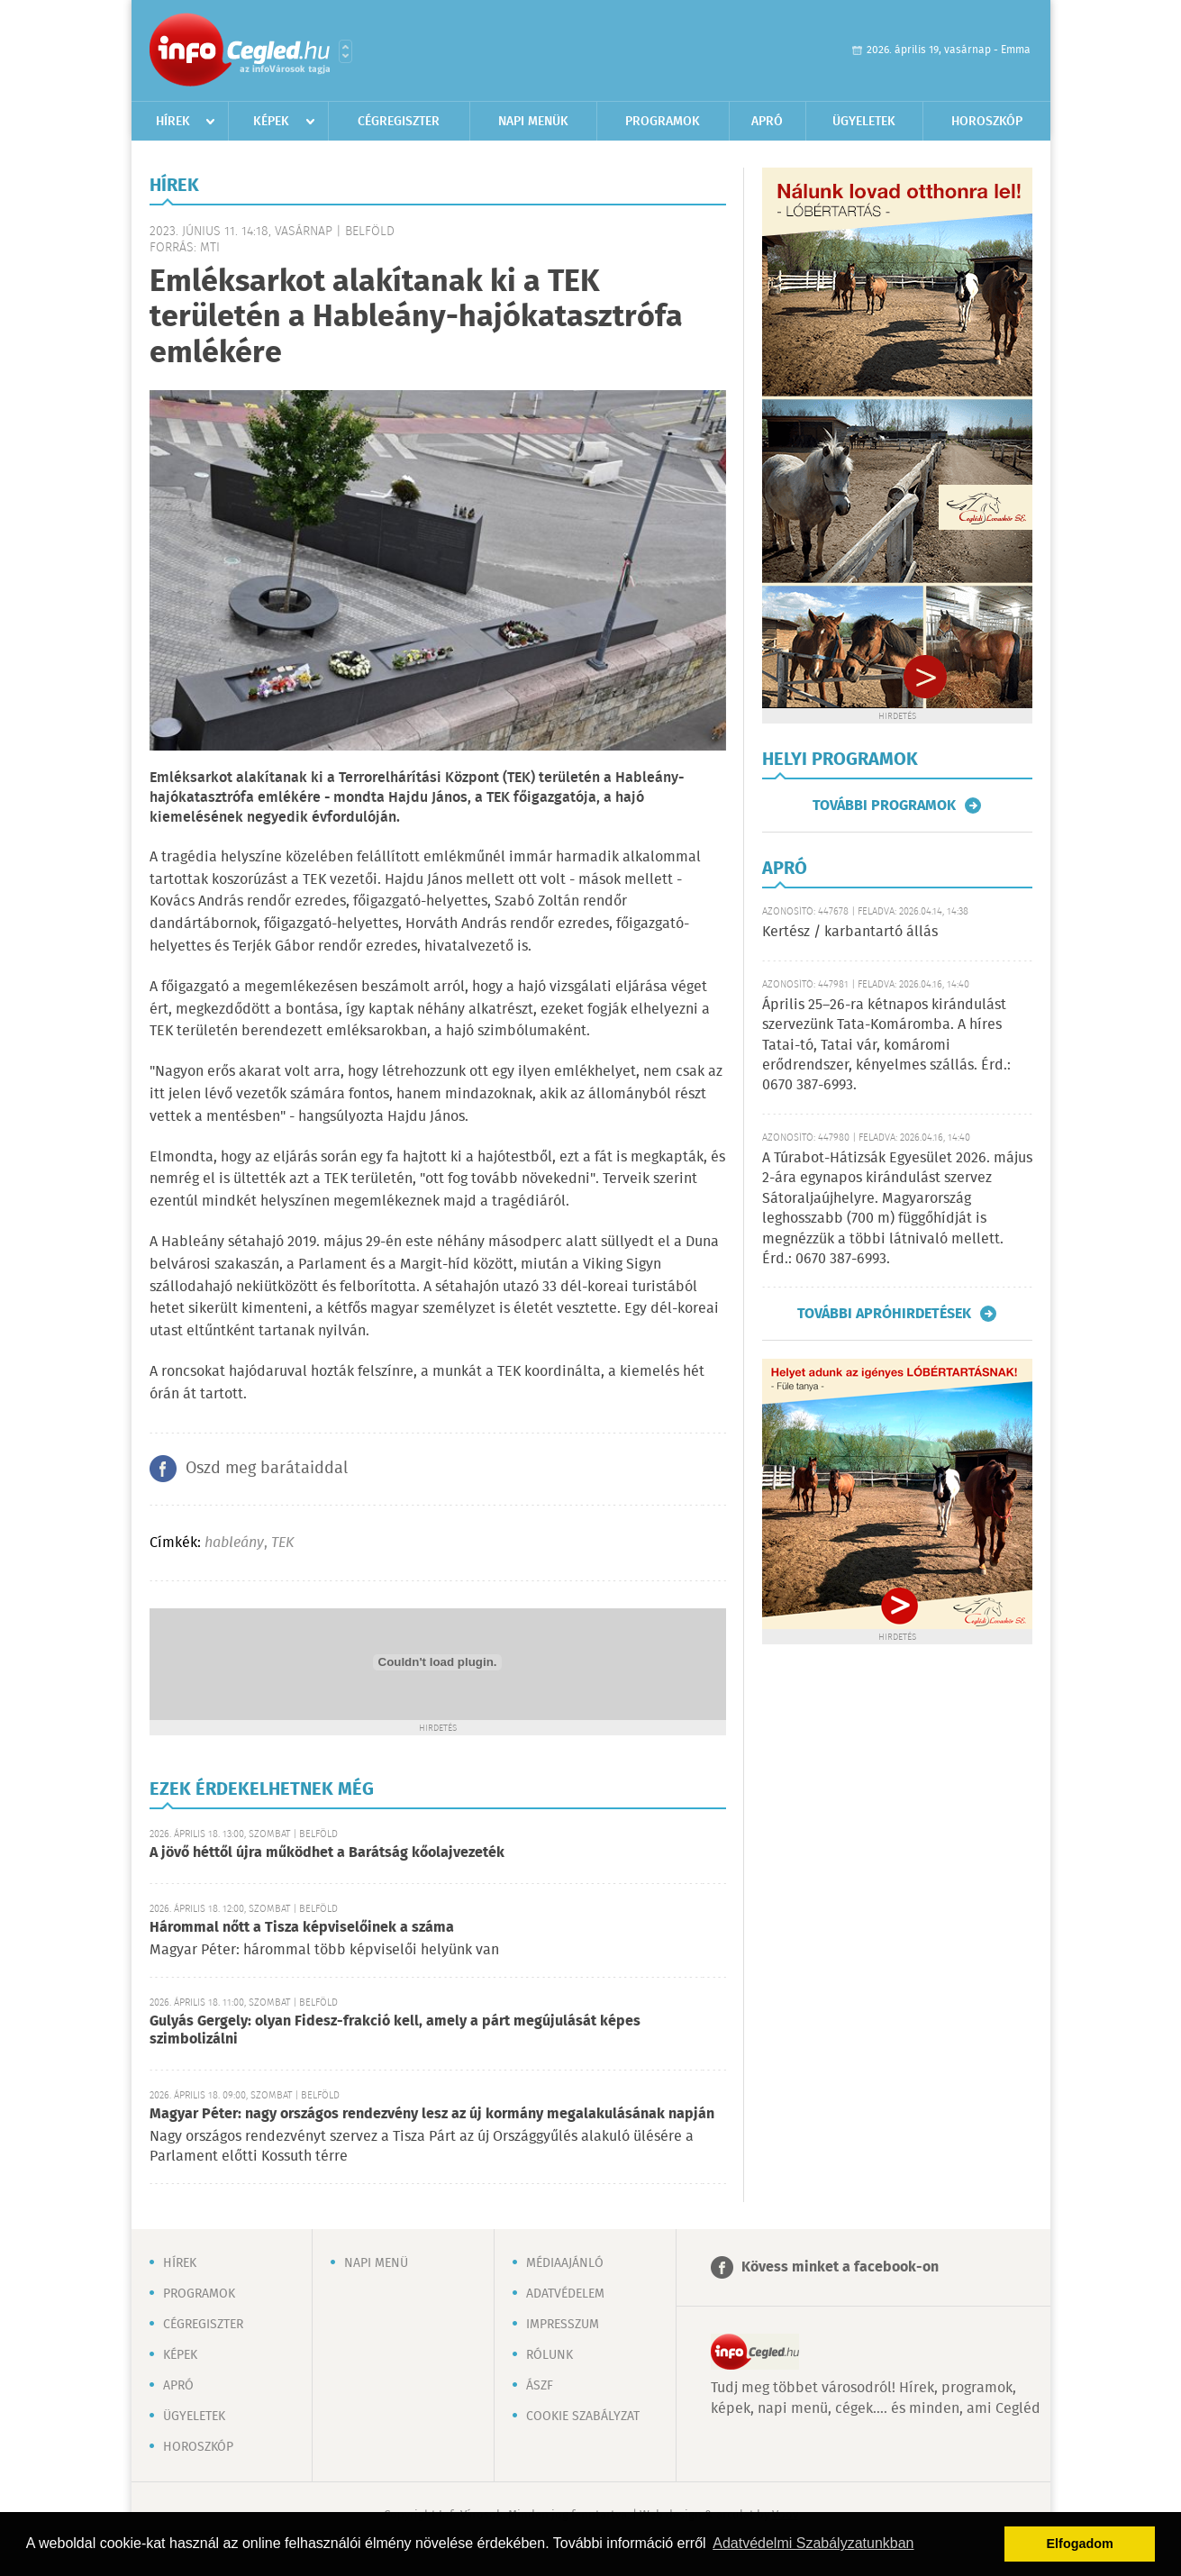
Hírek (173, 122)
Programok (662, 122)
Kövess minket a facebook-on (840, 2267)
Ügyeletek (863, 122)
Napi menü (376, 2263)
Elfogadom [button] (1080, 2543)
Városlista (345, 51)
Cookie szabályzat (583, 2416)
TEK (282, 1543)
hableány (234, 1543)
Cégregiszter (399, 122)
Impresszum (562, 2325)
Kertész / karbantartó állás (850, 932)
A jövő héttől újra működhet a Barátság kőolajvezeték (327, 1853)
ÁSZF (539, 2386)
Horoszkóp (986, 122)
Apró (767, 122)
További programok (884, 805)
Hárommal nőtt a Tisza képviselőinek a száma (302, 1927)
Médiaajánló (565, 2263)
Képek (271, 122)
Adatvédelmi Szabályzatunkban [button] (813, 2543)
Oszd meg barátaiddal (267, 1468)
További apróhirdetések (884, 1314)
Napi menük (533, 122)
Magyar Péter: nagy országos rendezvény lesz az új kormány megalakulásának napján (432, 2114)
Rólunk (549, 2355)
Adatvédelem (565, 2294)
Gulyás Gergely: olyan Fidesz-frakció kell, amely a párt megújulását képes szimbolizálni (395, 2030)
